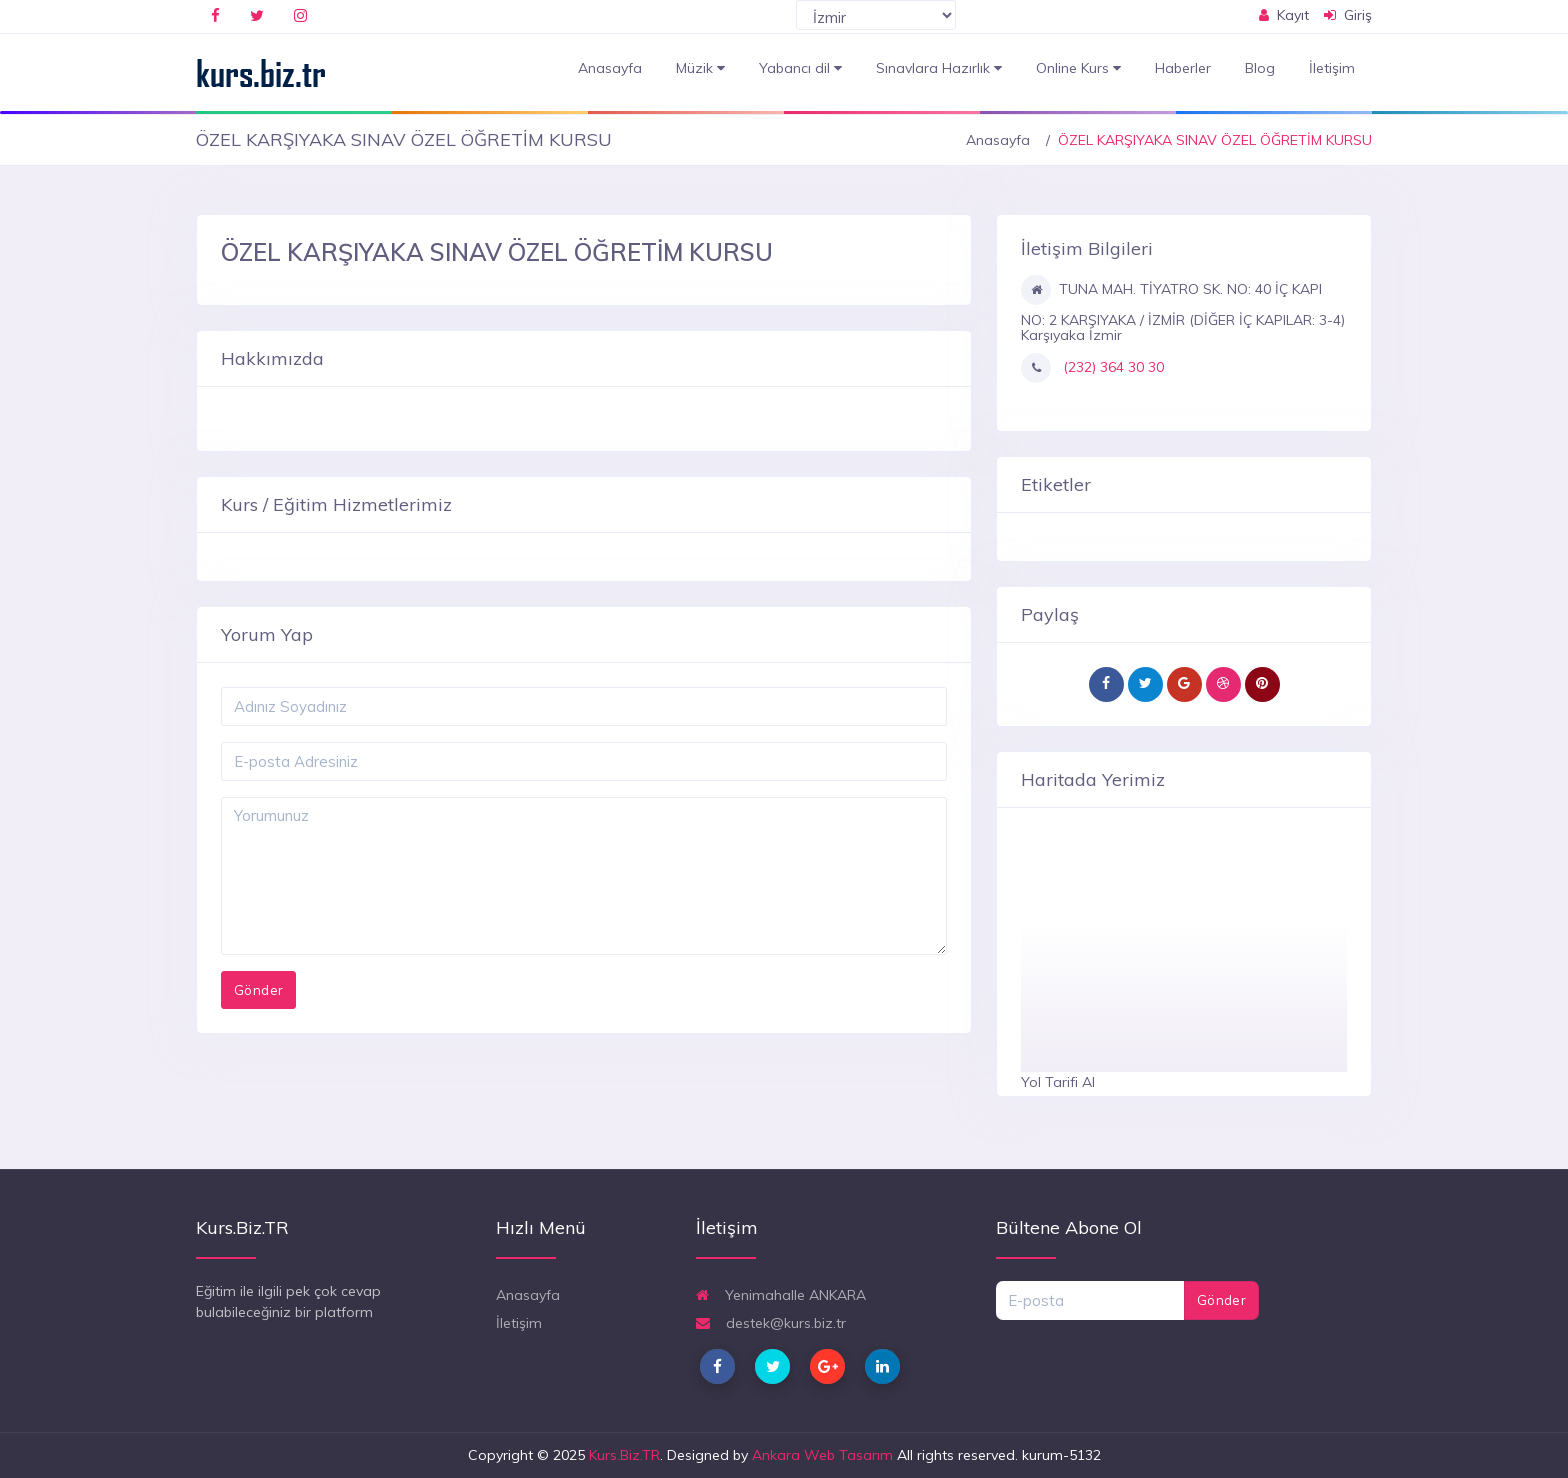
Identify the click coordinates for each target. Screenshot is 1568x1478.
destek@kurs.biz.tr (771, 1323)
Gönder (1221, 1300)
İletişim (1332, 68)
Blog (1260, 68)
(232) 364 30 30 (1111, 367)
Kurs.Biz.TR (624, 1455)
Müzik (700, 68)
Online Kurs (1078, 68)
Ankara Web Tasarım (822, 1455)
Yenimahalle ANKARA (781, 1295)
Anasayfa (610, 68)
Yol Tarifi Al (1058, 1082)
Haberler (1183, 68)
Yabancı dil (800, 68)
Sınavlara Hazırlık (939, 68)
